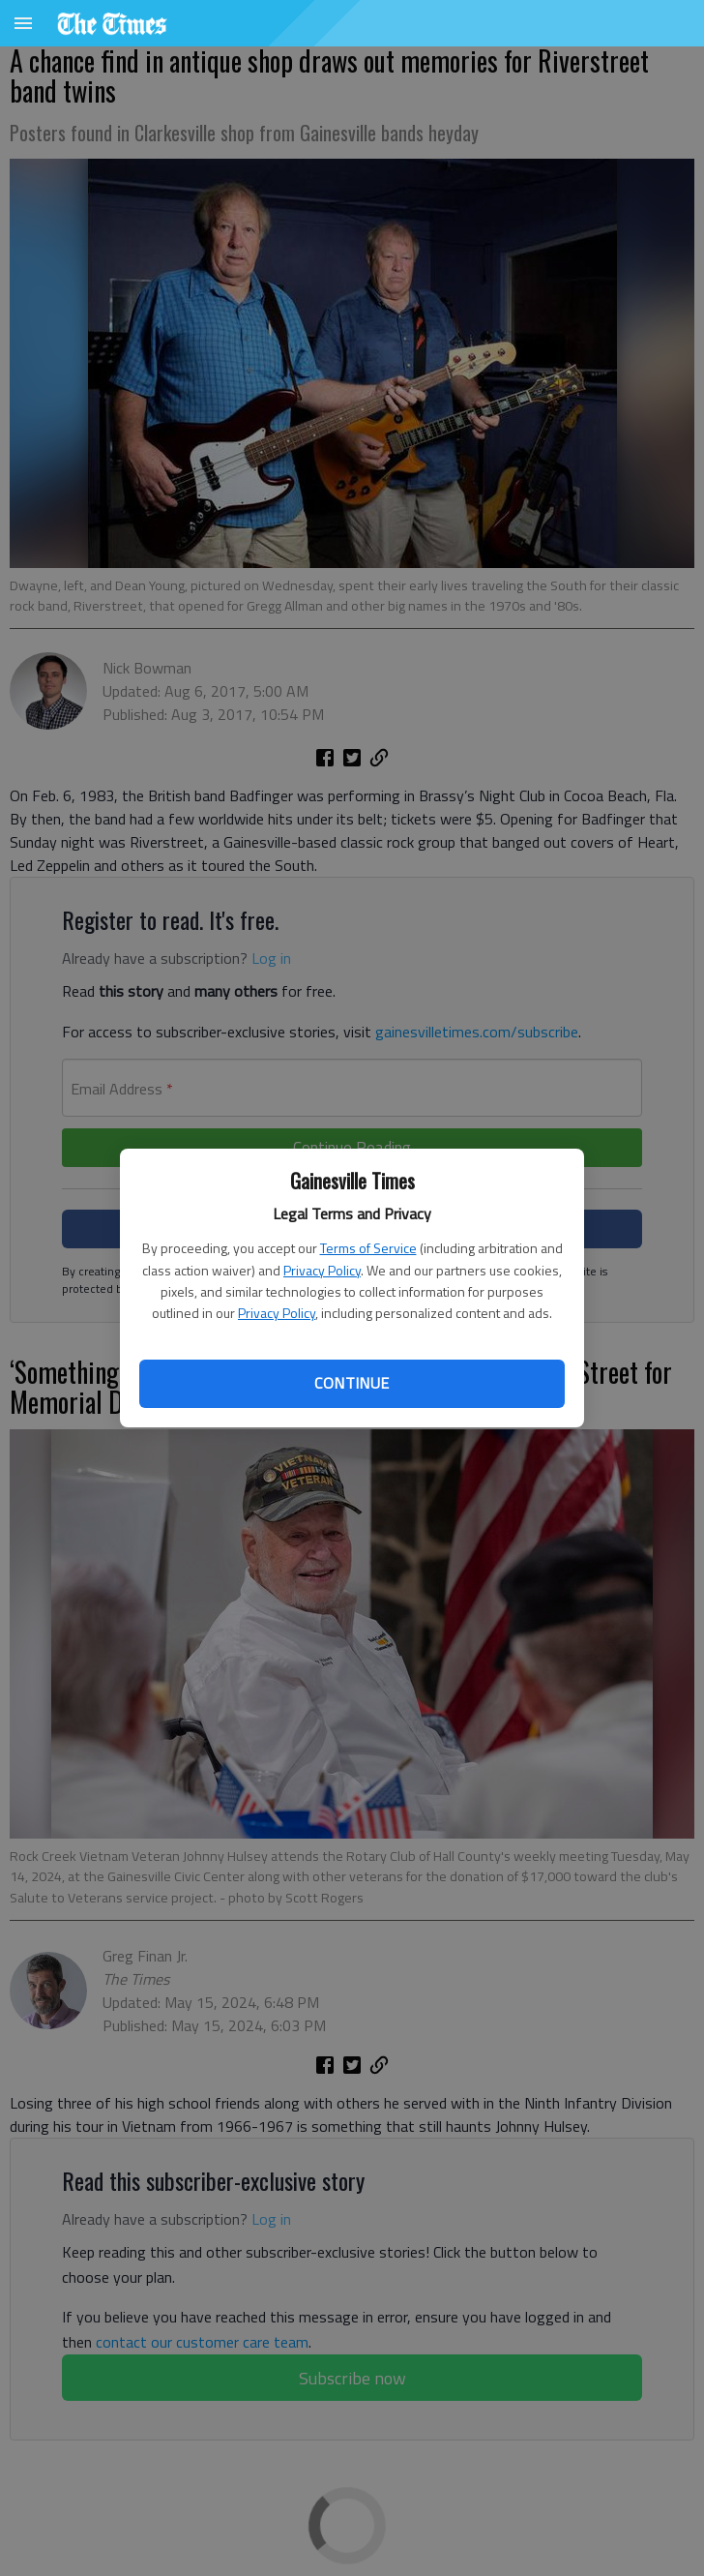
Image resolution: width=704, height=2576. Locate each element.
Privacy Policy (322, 1270)
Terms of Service (368, 1248)
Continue (351, 1382)
